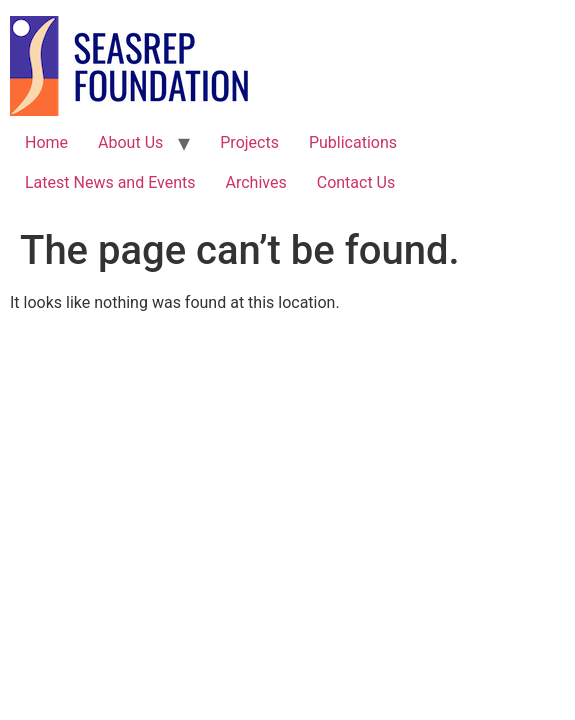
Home (46, 142)
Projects (249, 142)
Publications (353, 142)
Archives (256, 182)
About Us (130, 142)
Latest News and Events (110, 182)
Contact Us (356, 182)
